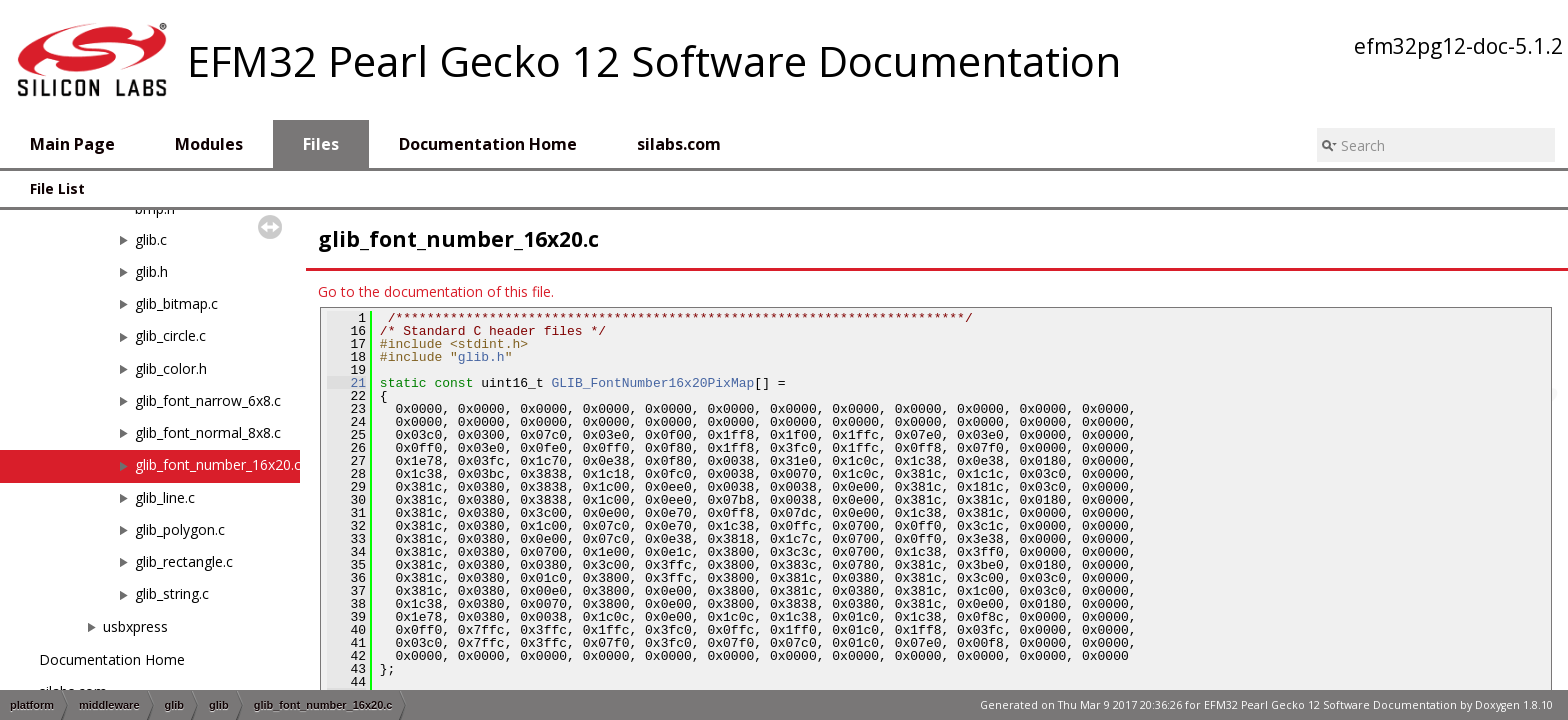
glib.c (151, 239)
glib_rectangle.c (184, 561)
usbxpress (135, 626)
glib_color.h (171, 368)
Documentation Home (112, 659)
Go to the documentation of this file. (436, 291)
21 (346, 383)
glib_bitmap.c (176, 303)
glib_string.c (172, 593)
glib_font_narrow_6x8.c (208, 400)
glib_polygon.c (180, 529)
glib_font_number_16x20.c (218, 464)
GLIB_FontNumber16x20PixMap (652, 383)
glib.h (151, 271)
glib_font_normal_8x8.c (208, 432)
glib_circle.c (170, 335)
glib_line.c (165, 497)
